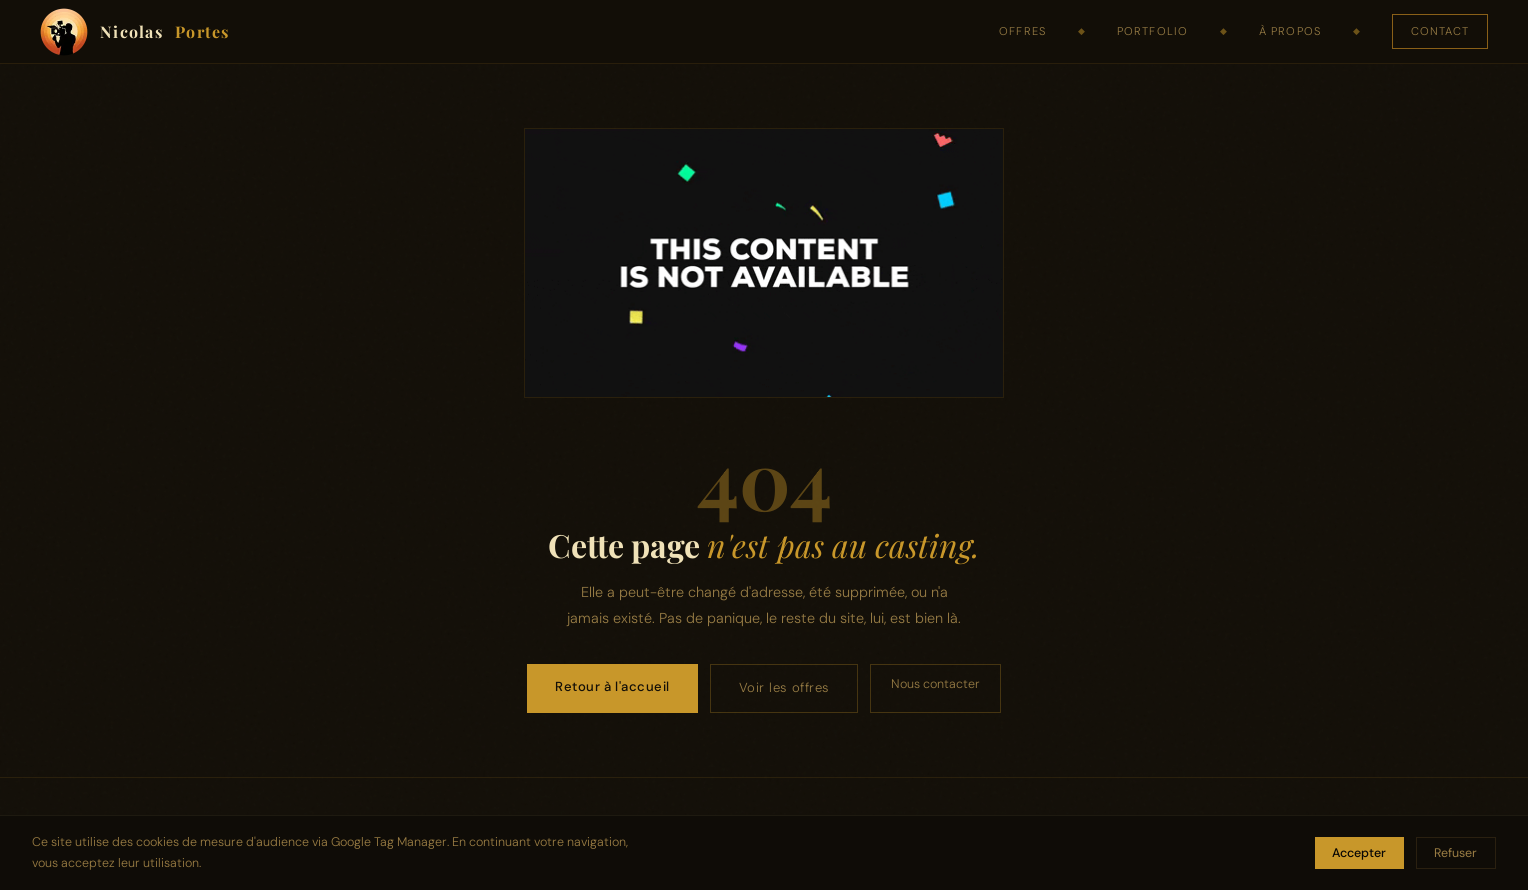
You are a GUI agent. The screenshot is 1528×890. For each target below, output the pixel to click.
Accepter (1359, 853)
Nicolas (135, 32)
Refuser (1455, 853)
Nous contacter (935, 684)
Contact (1440, 31)
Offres (1022, 31)
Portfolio (1152, 31)
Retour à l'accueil (612, 686)
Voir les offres (784, 687)
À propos (1290, 31)
